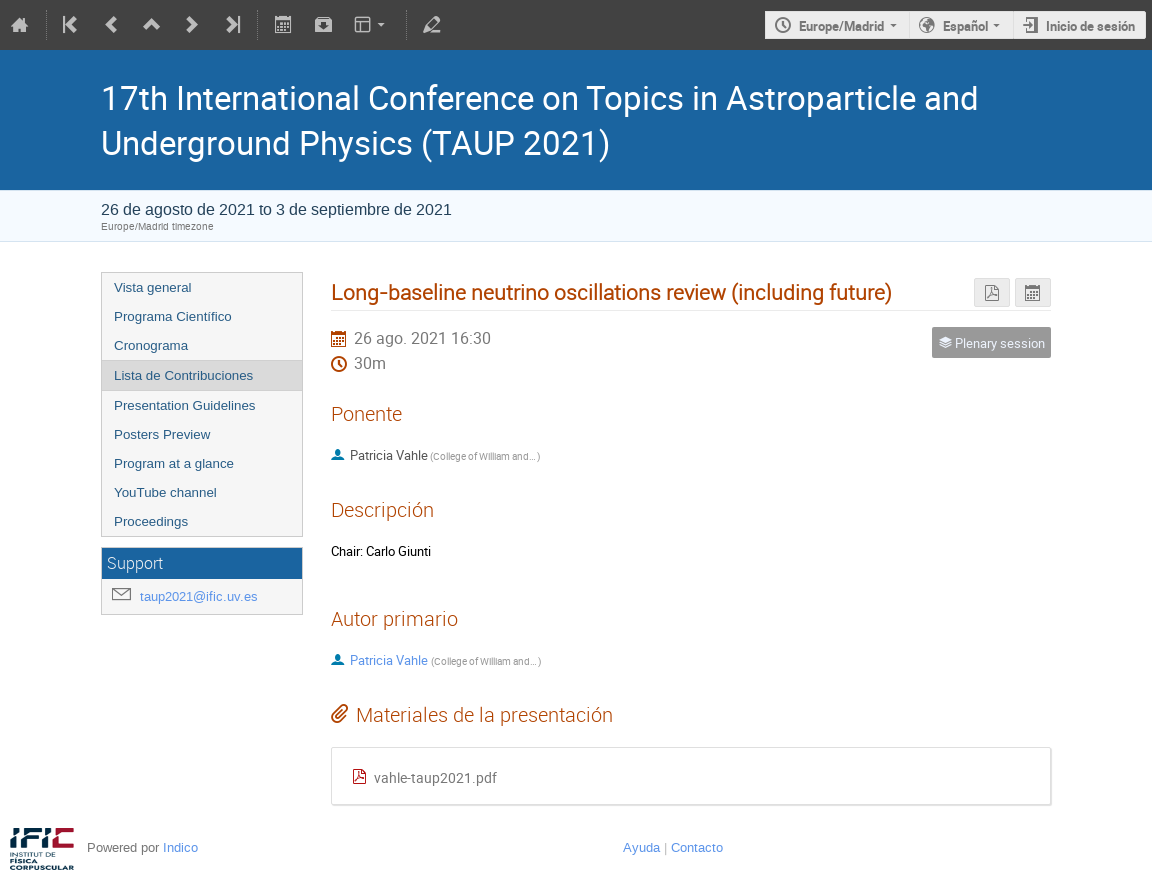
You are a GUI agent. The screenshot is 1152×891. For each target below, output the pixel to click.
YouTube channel (165, 492)
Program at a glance (174, 463)
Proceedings (151, 521)
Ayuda (641, 847)
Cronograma (151, 345)
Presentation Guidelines (185, 405)
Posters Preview (162, 434)
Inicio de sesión (1090, 26)
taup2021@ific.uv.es (199, 596)
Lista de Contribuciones (183, 375)
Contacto (697, 847)
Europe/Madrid (841, 26)
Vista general (153, 287)
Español (965, 26)
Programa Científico (173, 316)
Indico (180, 847)
